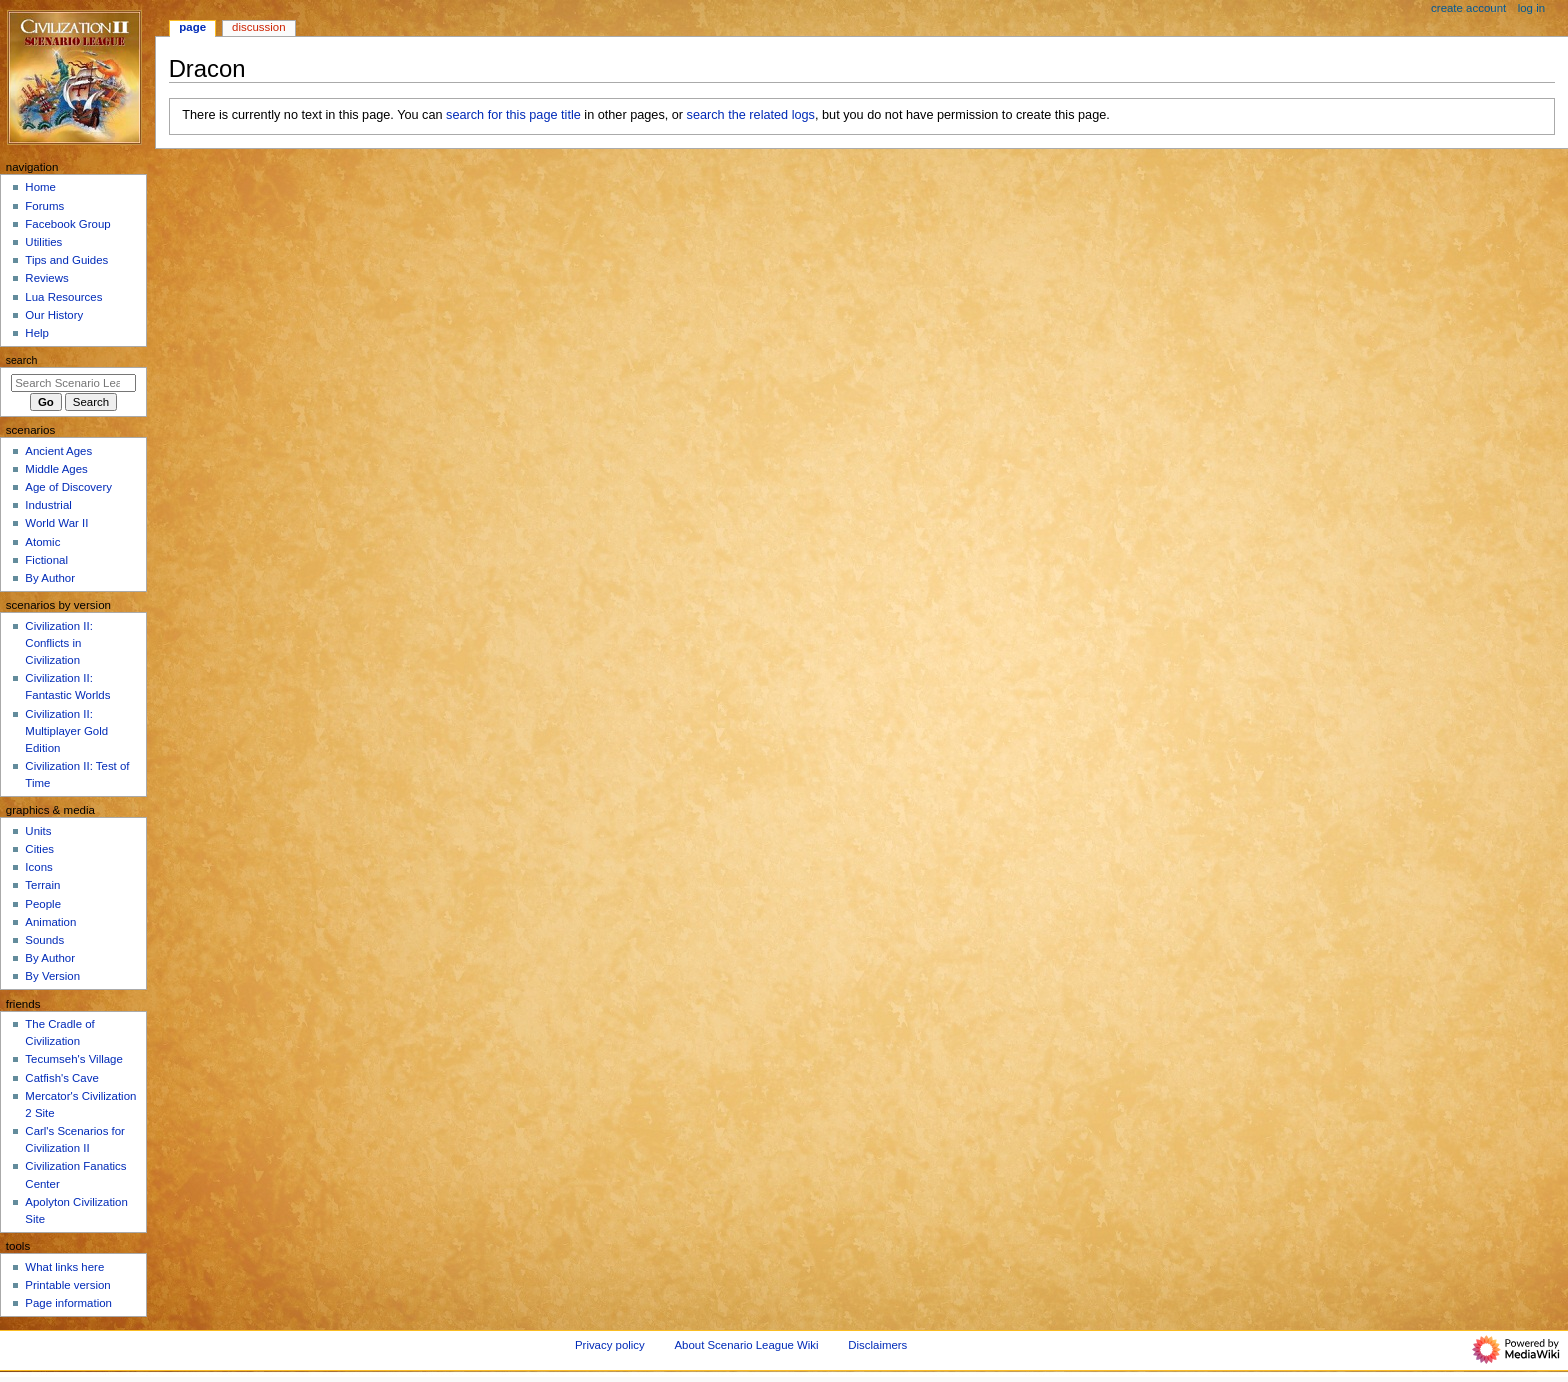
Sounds (44, 940)
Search (22, 360)
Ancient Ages (58, 451)
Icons (38, 867)
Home (40, 187)
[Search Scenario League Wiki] (73, 383)
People (43, 904)
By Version (52, 976)
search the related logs (751, 115)
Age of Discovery (68, 487)
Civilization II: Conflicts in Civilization (58, 643)
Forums (44, 206)
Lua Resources (63, 297)
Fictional (46, 560)
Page (192, 27)
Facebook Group (67, 224)
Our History (54, 315)
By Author (50, 578)
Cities (39, 849)
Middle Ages (56, 469)
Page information (68, 1303)
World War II (56, 523)
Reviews (46, 278)
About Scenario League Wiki (746, 1345)
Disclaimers (877, 1345)
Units (38, 831)
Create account (1468, 8)
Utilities (43, 242)
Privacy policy (610, 1345)
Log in (1531, 8)
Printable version (67, 1285)
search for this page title (513, 115)
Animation (50, 922)
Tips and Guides (66, 260)
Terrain (42, 885)
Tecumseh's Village (73, 1059)
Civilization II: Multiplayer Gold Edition (66, 731)
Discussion (258, 27)
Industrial (48, 505)
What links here (64, 1267)
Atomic (42, 542)
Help (37, 333)
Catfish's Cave (61, 1078)
